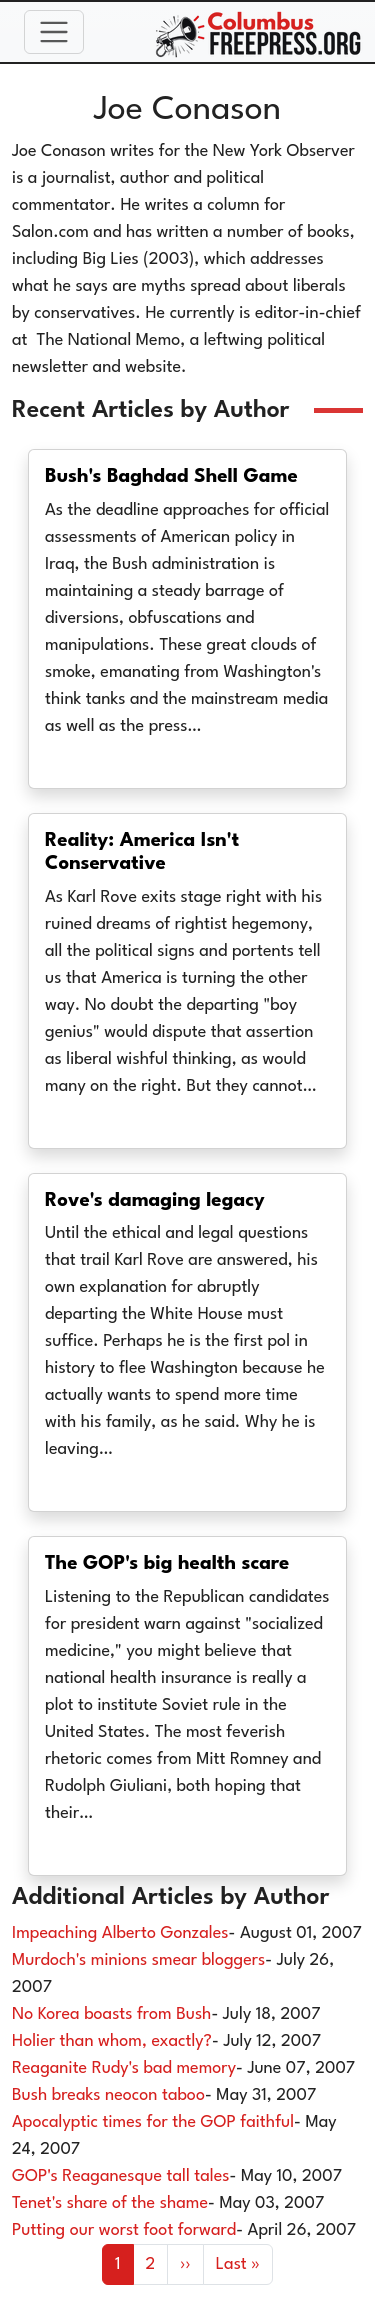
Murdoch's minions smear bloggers (138, 1960)
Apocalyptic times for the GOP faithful (153, 2122)
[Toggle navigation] (54, 32)
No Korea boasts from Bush (111, 2014)
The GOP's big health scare (167, 1564)
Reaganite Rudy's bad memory (124, 2068)
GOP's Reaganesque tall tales (121, 2176)
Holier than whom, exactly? (112, 2041)
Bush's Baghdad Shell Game (171, 477)
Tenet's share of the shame (110, 2203)
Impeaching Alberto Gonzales (120, 1933)
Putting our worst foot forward (124, 2230)
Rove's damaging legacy (155, 1201)
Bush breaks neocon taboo (108, 2095)
